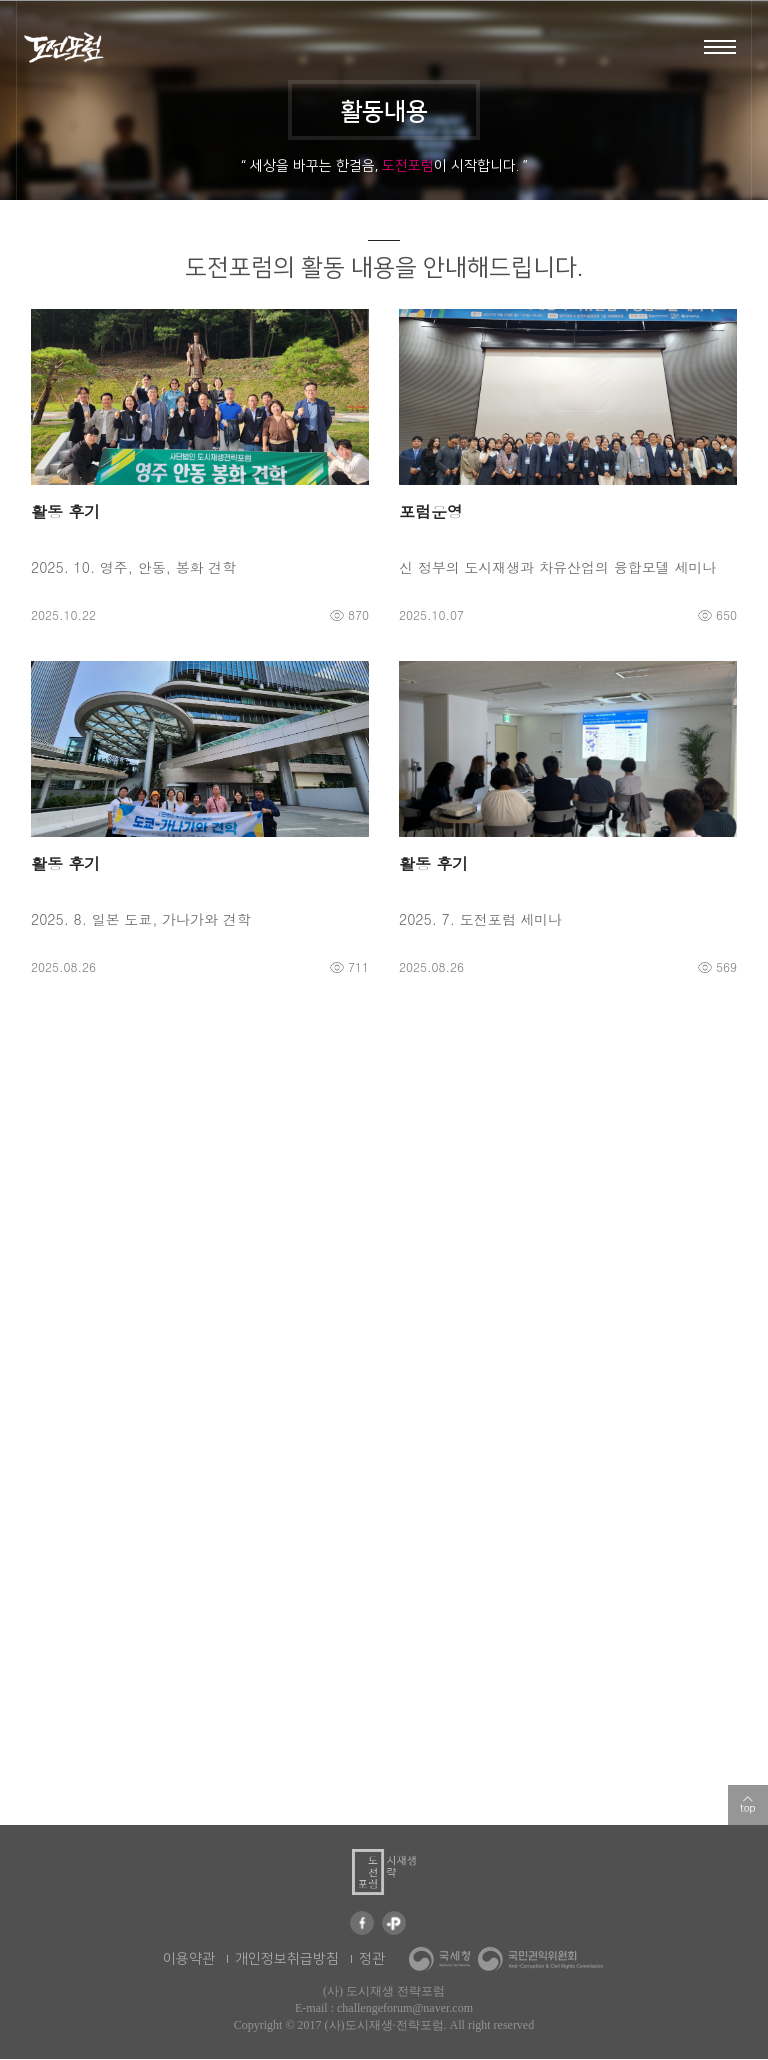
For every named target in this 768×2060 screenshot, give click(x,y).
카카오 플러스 (394, 1924)
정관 (372, 1960)
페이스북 (362, 1924)
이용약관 (189, 1960)
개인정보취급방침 (287, 1960)
